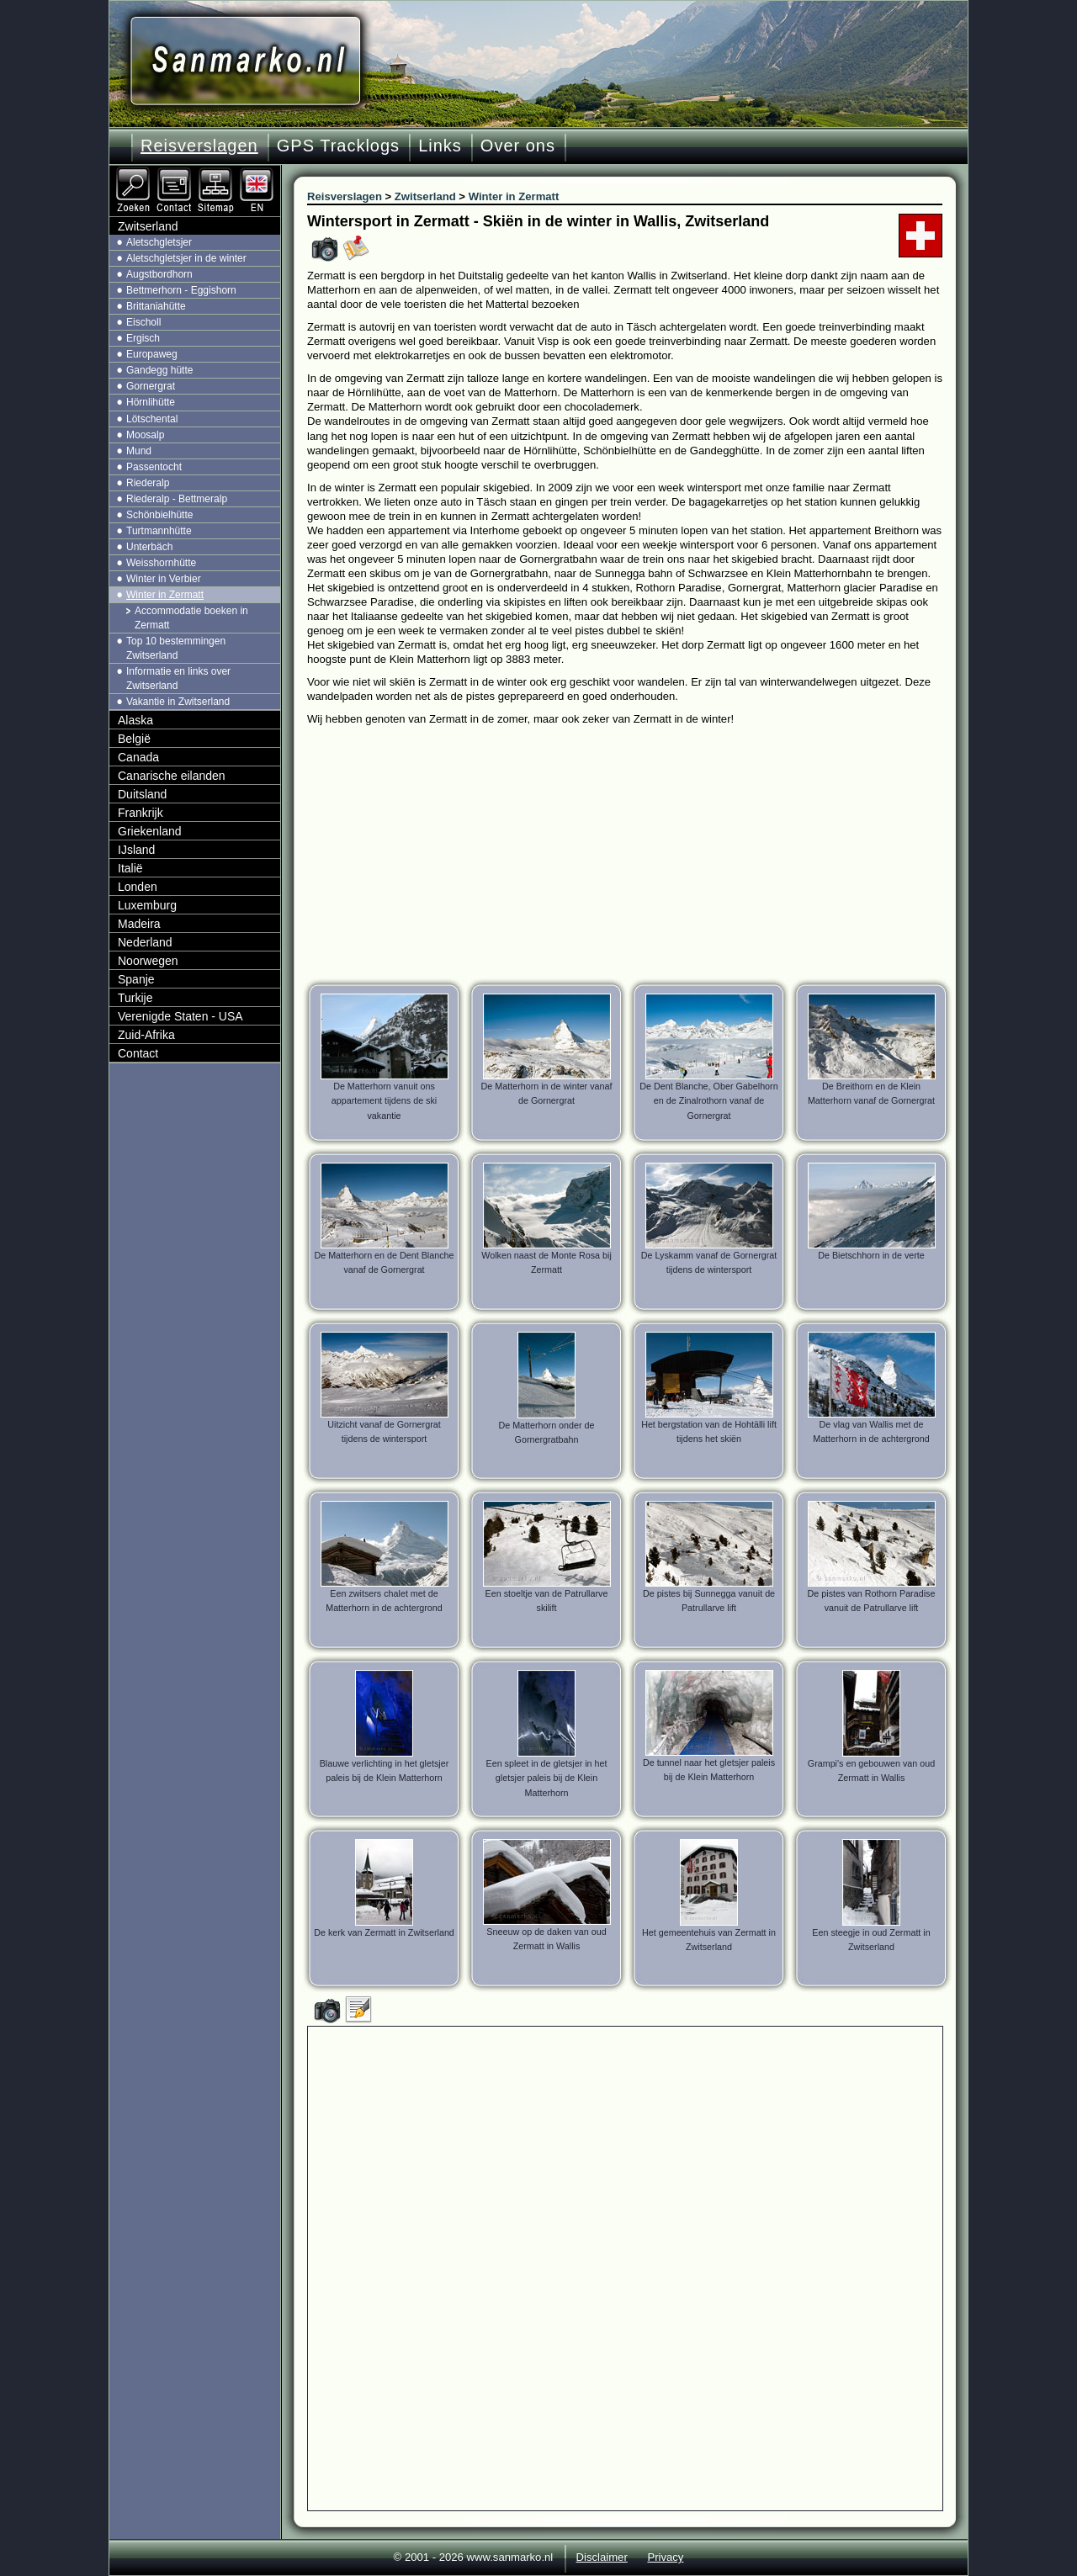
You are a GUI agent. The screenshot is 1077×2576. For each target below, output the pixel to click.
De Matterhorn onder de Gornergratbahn (546, 1432)
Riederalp (147, 483)
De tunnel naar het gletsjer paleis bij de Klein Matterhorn (709, 1769)
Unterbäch (149, 547)
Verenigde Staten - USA (180, 1016)
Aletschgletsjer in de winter (186, 258)
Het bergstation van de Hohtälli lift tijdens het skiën (709, 1431)
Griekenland (150, 831)
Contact (138, 1053)
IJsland (136, 849)
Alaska (135, 720)
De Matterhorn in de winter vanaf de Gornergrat (547, 1093)
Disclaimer (602, 2557)
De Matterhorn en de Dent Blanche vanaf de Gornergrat (384, 1262)
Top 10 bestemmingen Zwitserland (175, 648)
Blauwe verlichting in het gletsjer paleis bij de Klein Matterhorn (384, 1770)
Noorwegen (148, 960)
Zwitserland (148, 226)
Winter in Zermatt (165, 595)
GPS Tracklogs (338, 145)
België (134, 738)
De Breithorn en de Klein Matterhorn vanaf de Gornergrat (871, 1093)
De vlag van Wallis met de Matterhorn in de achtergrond (871, 1431)
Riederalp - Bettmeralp (176, 499)
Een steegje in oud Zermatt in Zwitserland (871, 1939)
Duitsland (142, 794)
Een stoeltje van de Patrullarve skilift (546, 1600)
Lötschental (152, 419)
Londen (137, 886)
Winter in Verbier (163, 579)
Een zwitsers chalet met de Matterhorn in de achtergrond (384, 1600)
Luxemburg (147, 905)
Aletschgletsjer (159, 242)
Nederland (145, 942)
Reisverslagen (199, 145)
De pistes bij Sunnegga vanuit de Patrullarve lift (709, 1600)
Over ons (517, 145)
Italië (130, 868)
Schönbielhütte (159, 515)
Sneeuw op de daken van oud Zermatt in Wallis (546, 1939)
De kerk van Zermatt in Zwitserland (384, 1932)
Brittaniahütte (156, 306)
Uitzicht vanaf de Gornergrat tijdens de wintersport (383, 1431)
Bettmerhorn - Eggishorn (181, 290)
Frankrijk (140, 812)
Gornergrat (150, 386)
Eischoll (143, 322)
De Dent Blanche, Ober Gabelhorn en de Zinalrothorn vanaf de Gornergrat (708, 1100)
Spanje (136, 979)
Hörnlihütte (150, 402)
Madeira (139, 923)
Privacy (665, 2557)
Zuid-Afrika (146, 1035)
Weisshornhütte (161, 563)
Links (440, 145)
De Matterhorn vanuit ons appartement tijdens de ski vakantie (385, 1100)
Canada (138, 757)
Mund (138, 451)
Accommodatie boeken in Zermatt (191, 618)
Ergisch (143, 338)
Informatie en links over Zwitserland (178, 678)
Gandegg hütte (159, 370)
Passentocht (154, 467)
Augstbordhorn (159, 274)
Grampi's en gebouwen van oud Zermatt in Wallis (871, 1770)
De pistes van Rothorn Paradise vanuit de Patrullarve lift (872, 1600)
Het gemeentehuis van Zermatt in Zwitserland (709, 1939)
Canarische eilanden (171, 775)
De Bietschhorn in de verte (871, 1255)
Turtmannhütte (159, 531)
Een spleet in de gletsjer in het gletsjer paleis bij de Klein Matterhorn (546, 1777)
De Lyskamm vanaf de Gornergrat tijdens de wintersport (709, 1262)
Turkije (135, 997)
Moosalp (145, 435)
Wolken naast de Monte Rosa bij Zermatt (546, 1262)
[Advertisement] (637, 852)
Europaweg (152, 354)
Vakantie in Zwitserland (178, 702)
